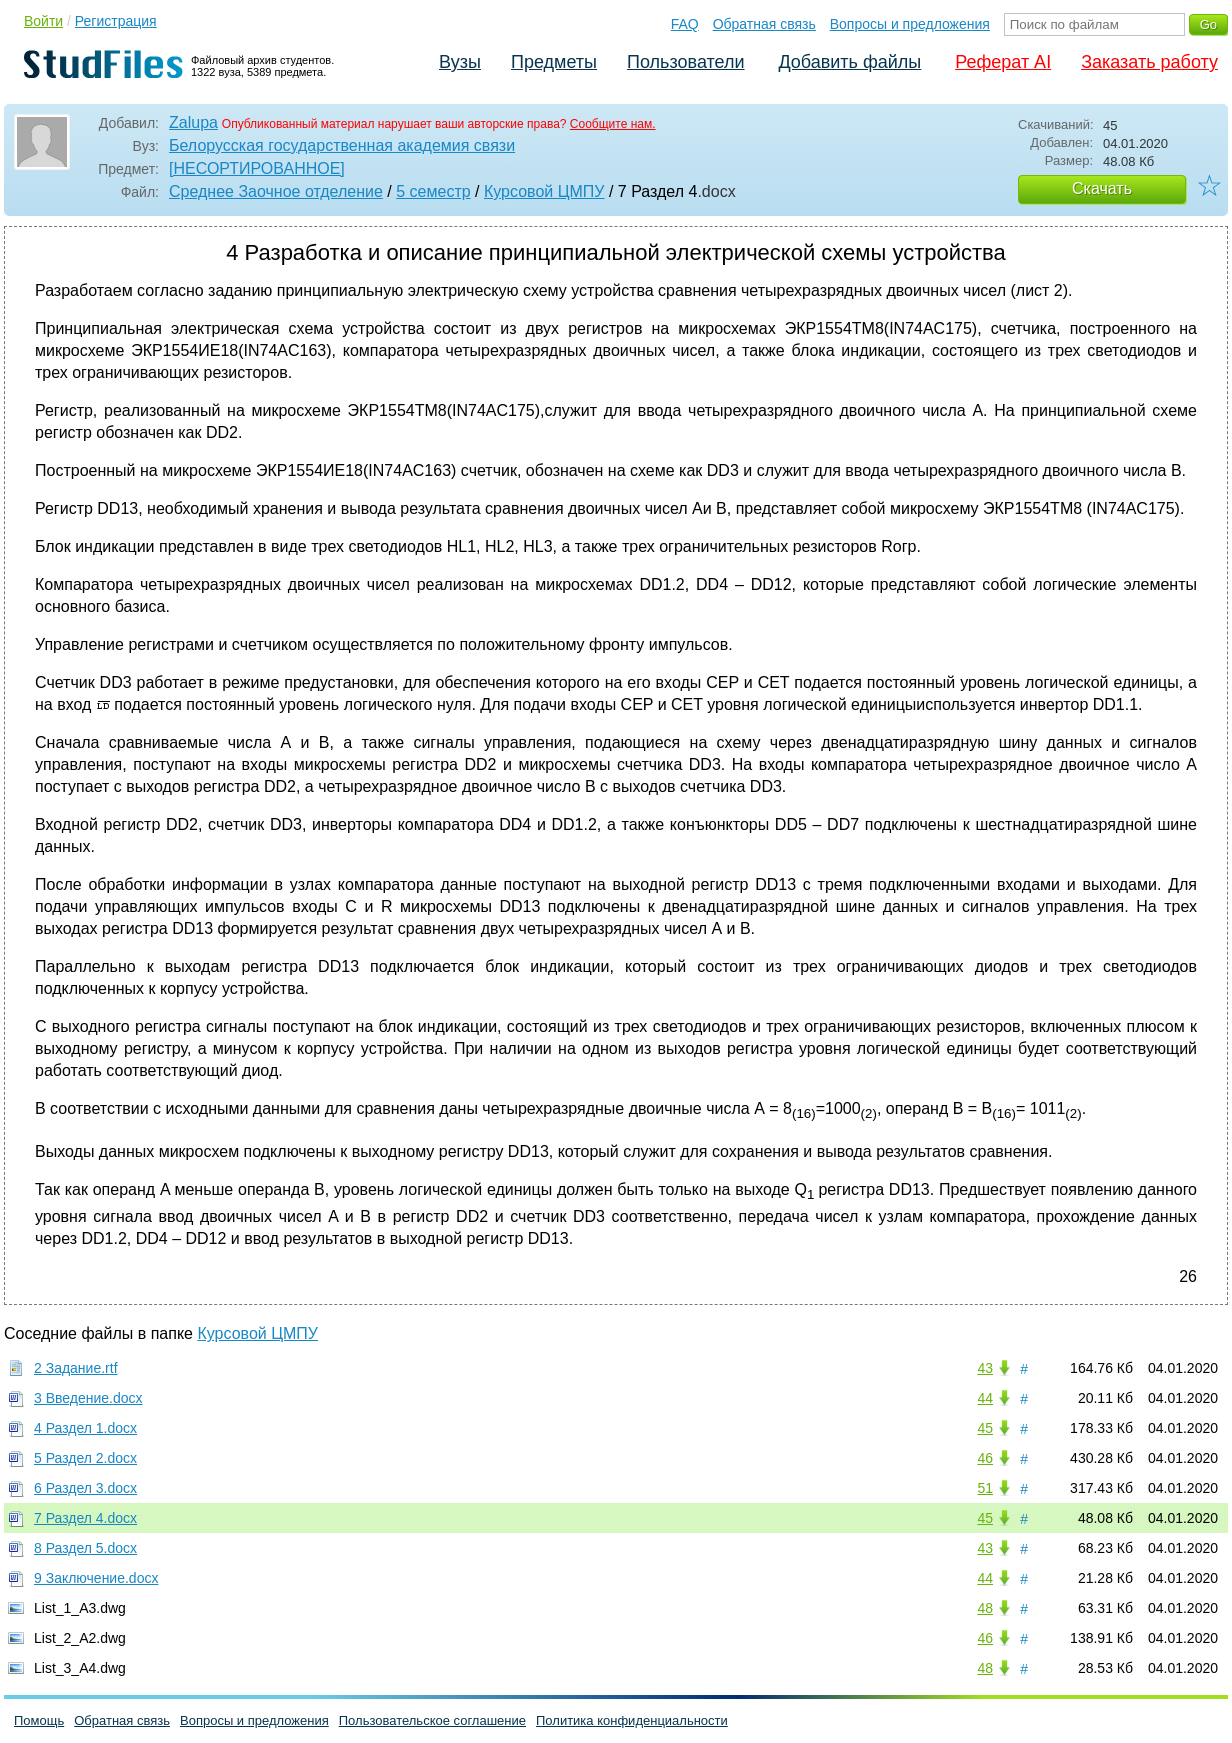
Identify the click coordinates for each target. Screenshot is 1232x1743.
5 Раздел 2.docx (85, 1458)
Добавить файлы (849, 62)
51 (985, 1488)
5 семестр (433, 191)
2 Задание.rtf (76, 1368)
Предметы (554, 62)
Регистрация (116, 21)
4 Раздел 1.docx (85, 1428)
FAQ (685, 24)
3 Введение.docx (88, 1398)
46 (985, 1458)
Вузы (460, 62)
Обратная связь (764, 24)
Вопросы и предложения (910, 24)
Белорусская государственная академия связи (342, 145)
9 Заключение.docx (96, 1578)
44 (985, 1398)
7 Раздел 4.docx (85, 1518)
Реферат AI (1003, 62)
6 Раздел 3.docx (85, 1488)
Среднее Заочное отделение (276, 191)
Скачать (1102, 188)
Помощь (39, 1720)
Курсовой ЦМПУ (544, 191)
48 (985, 1608)
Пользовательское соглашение (432, 1720)
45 (985, 1428)
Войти (43, 21)
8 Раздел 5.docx (85, 1548)
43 (985, 1368)
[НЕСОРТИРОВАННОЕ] (257, 168)
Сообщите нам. (613, 124)
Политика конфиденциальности (632, 1720)
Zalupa (193, 122)
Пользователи (685, 62)
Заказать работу (1149, 62)
